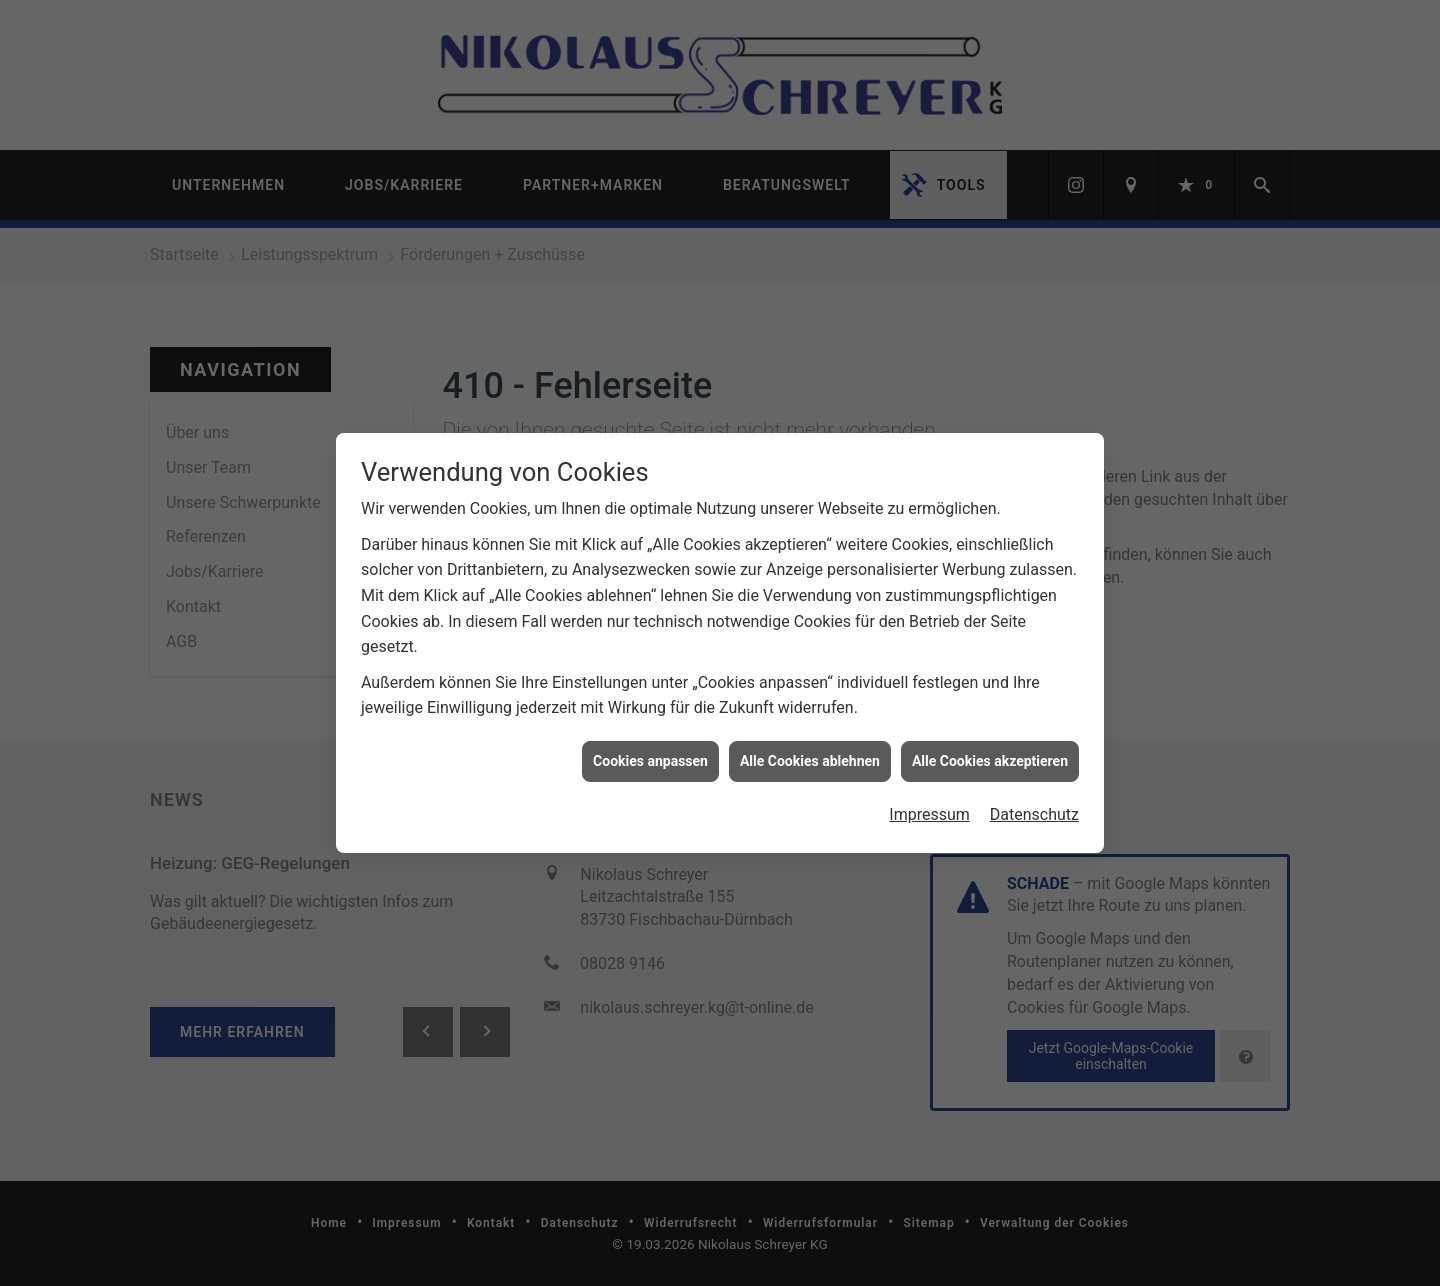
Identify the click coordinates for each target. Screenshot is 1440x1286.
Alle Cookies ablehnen (810, 750)
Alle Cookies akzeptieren (990, 750)
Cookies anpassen (650, 750)
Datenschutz (1034, 803)
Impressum (929, 803)
